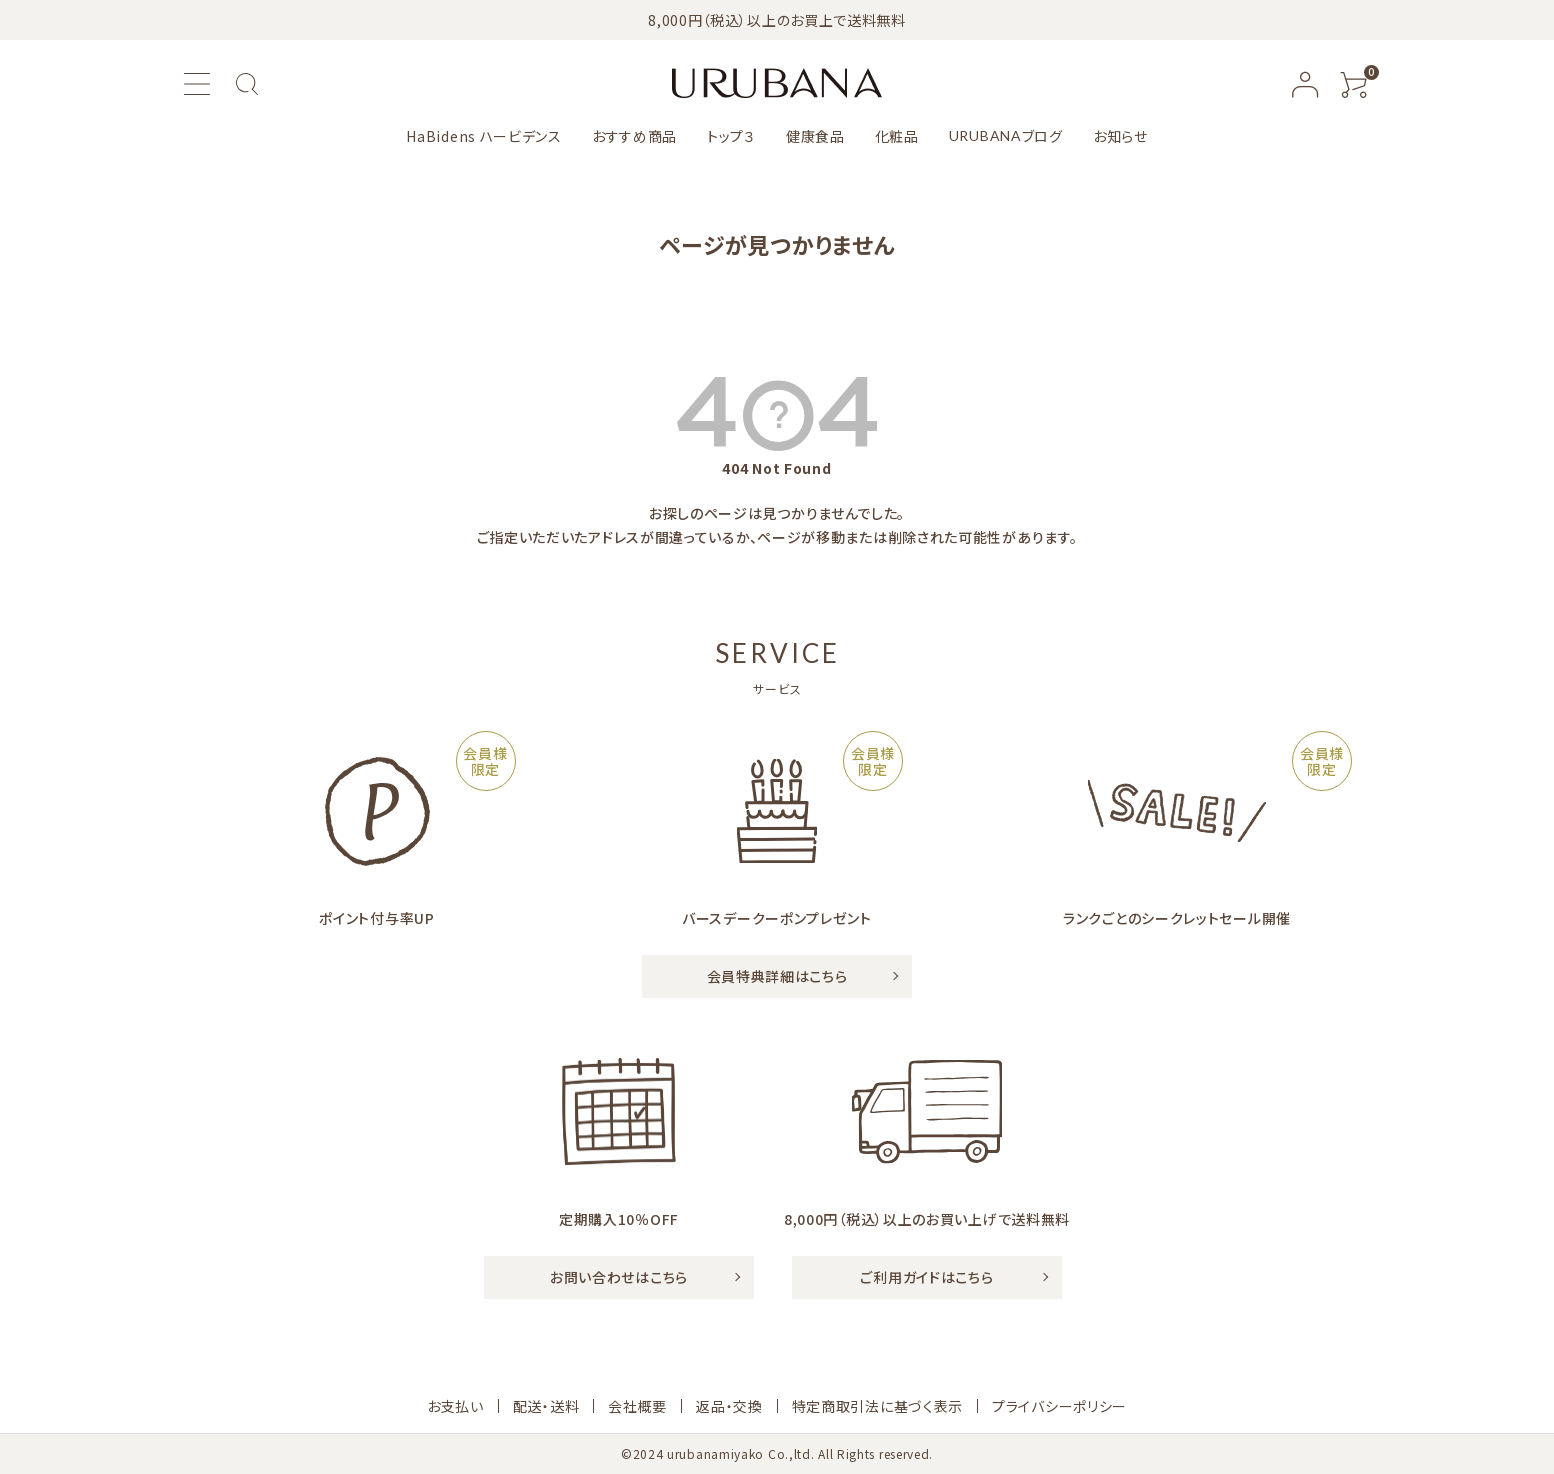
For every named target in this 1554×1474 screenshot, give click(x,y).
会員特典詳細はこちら (777, 976)
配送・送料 (546, 1406)
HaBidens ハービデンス (484, 136)
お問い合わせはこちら (619, 1277)
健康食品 (815, 136)
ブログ (1006, 136)
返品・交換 (729, 1406)
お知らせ (1120, 136)
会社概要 (637, 1406)
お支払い (455, 1406)
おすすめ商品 (634, 136)
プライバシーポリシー (1059, 1406)
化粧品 (897, 136)
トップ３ (731, 136)
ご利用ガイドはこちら (926, 1277)
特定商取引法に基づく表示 (877, 1406)
